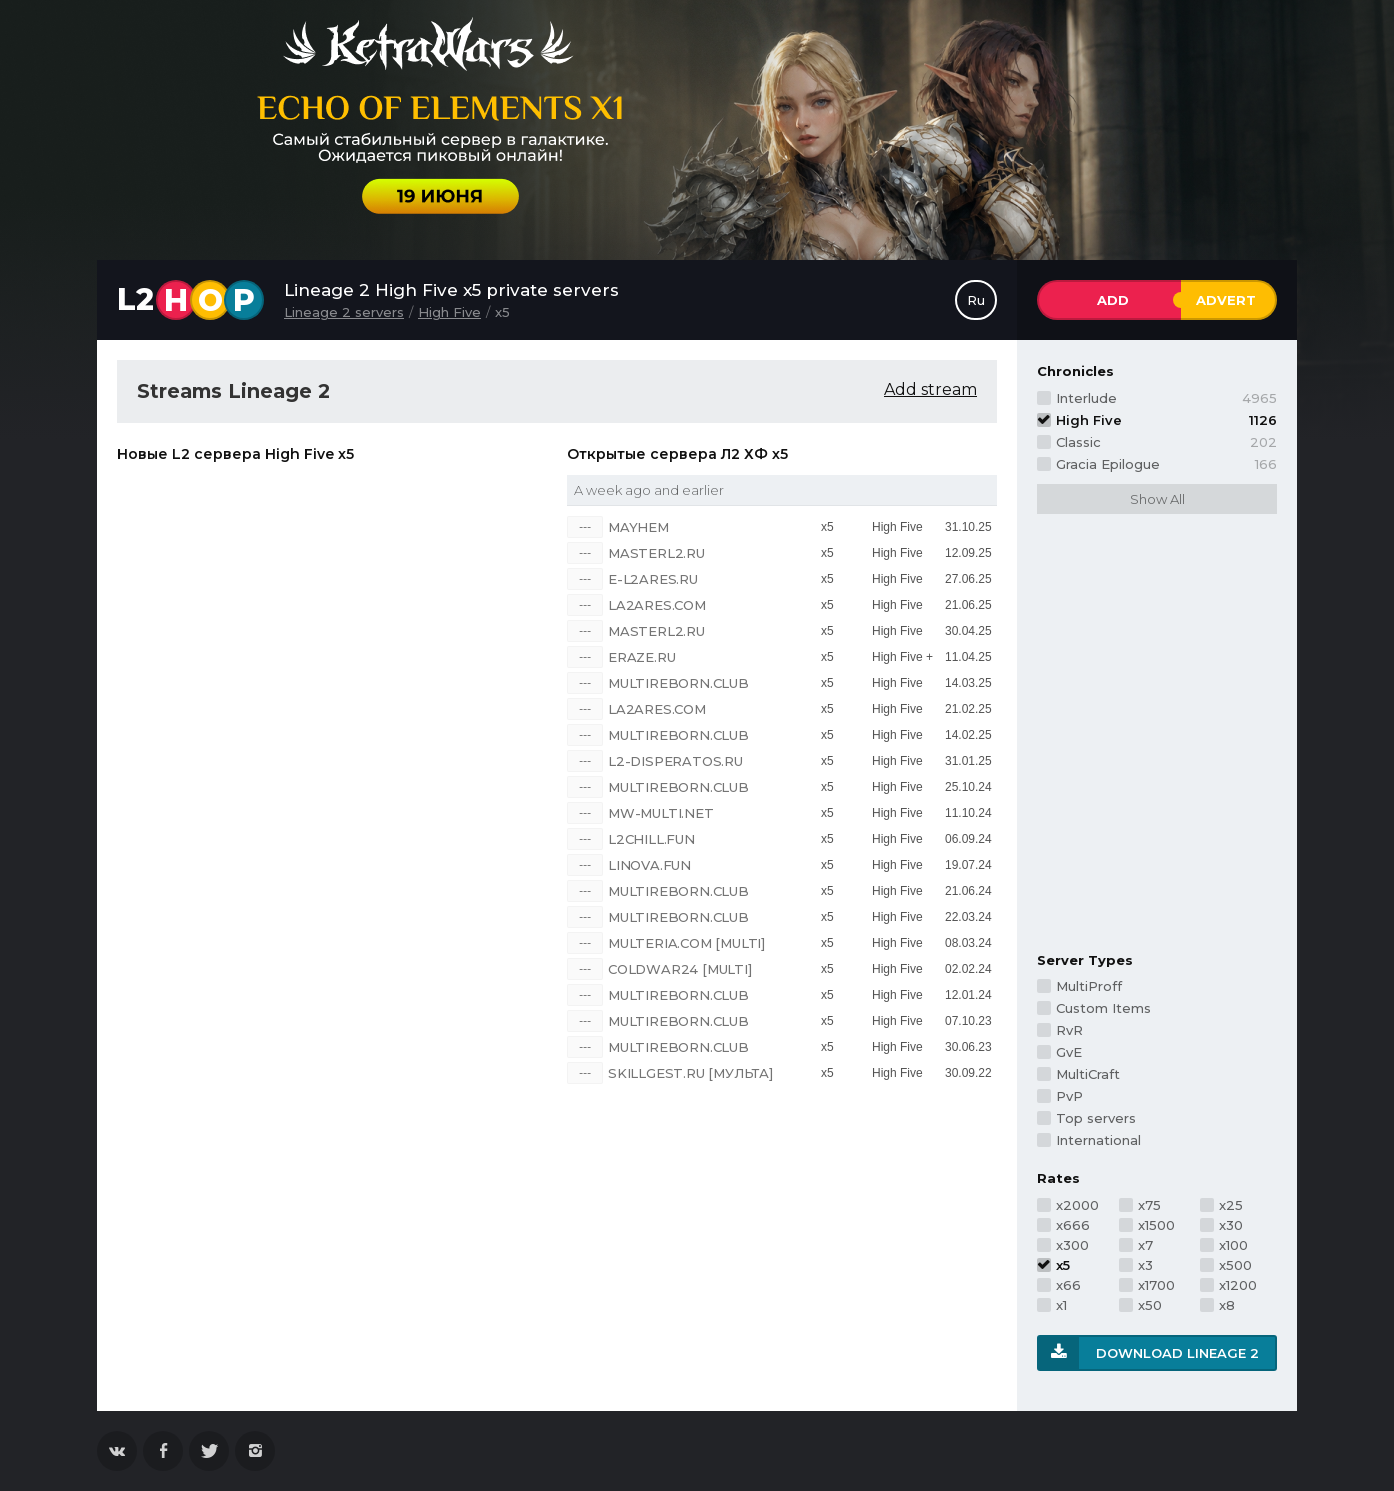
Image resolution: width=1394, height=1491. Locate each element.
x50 (1150, 1305)
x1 (1061, 1305)
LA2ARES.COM (657, 605)
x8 (1227, 1305)
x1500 (1156, 1225)
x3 (1145, 1265)
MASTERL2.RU (656, 553)
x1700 (1156, 1285)
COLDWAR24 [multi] (680, 969)
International (1098, 1140)
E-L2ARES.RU (653, 579)
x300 (1072, 1245)
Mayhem (638, 527)
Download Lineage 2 (1177, 1353)
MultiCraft (1088, 1074)
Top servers (1096, 1118)
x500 (1235, 1265)
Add (1113, 300)
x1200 (1238, 1285)
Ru (976, 300)
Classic (1166, 442)
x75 (1149, 1205)
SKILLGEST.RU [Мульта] (690, 1073)
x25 (1231, 1205)
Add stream (930, 389)
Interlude (1166, 398)
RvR (1069, 1030)
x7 (1145, 1245)
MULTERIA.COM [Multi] (686, 943)
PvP (1069, 1096)
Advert (1226, 300)
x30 (1231, 1225)
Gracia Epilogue (1166, 464)
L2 (190, 300)
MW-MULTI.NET (661, 813)
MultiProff (1089, 986)
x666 (1073, 1225)
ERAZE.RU (641, 657)
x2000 (1077, 1205)
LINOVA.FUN (649, 865)
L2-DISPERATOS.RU (675, 761)
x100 (1233, 1245)
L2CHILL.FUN (651, 839)
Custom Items (1103, 1008)
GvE (1069, 1052)
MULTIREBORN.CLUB (678, 683)
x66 (1068, 1285)
